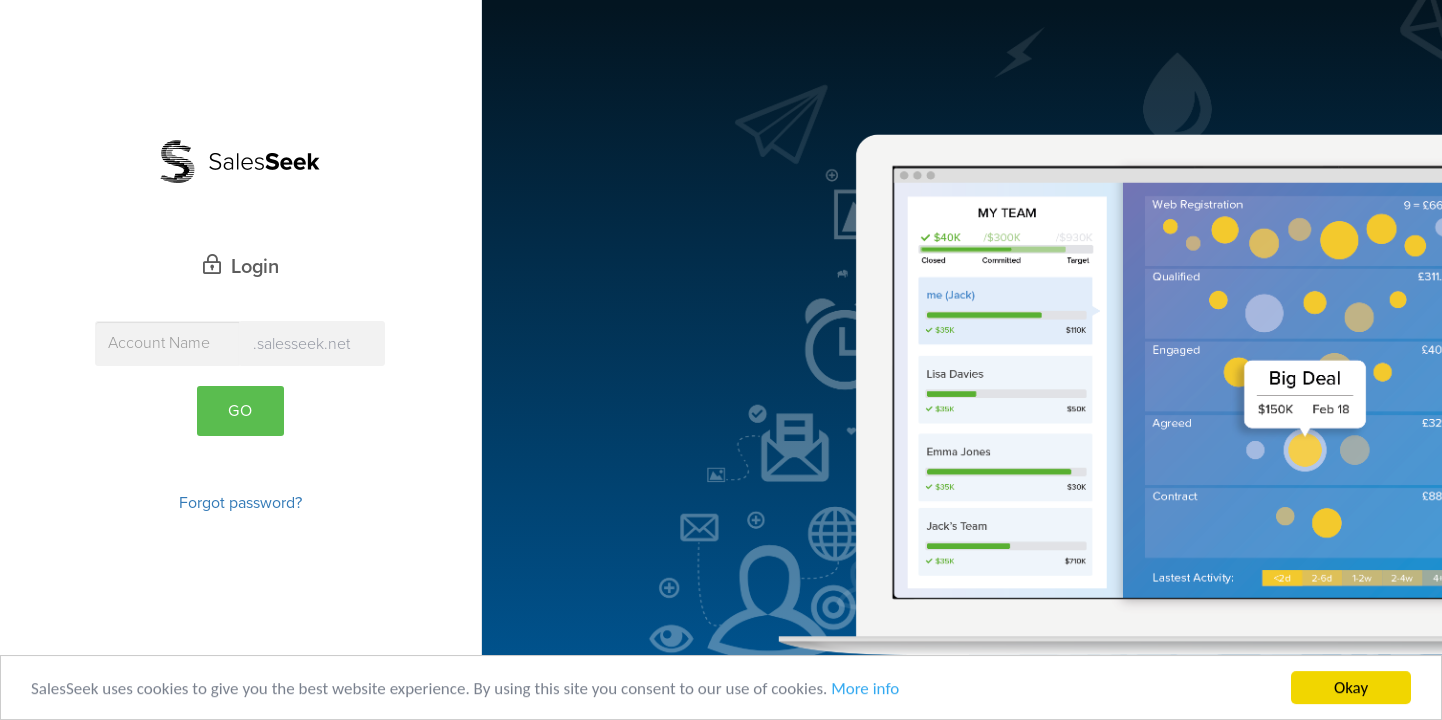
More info (865, 689)
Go (240, 411)
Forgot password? (240, 503)
